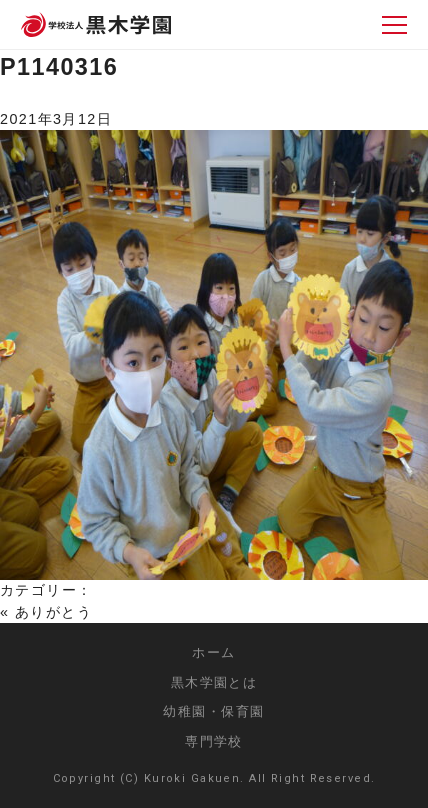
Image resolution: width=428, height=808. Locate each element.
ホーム (213, 652)
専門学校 (214, 741)
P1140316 (59, 67)
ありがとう (53, 612)
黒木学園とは (214, 682)
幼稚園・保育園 (213, 711)
